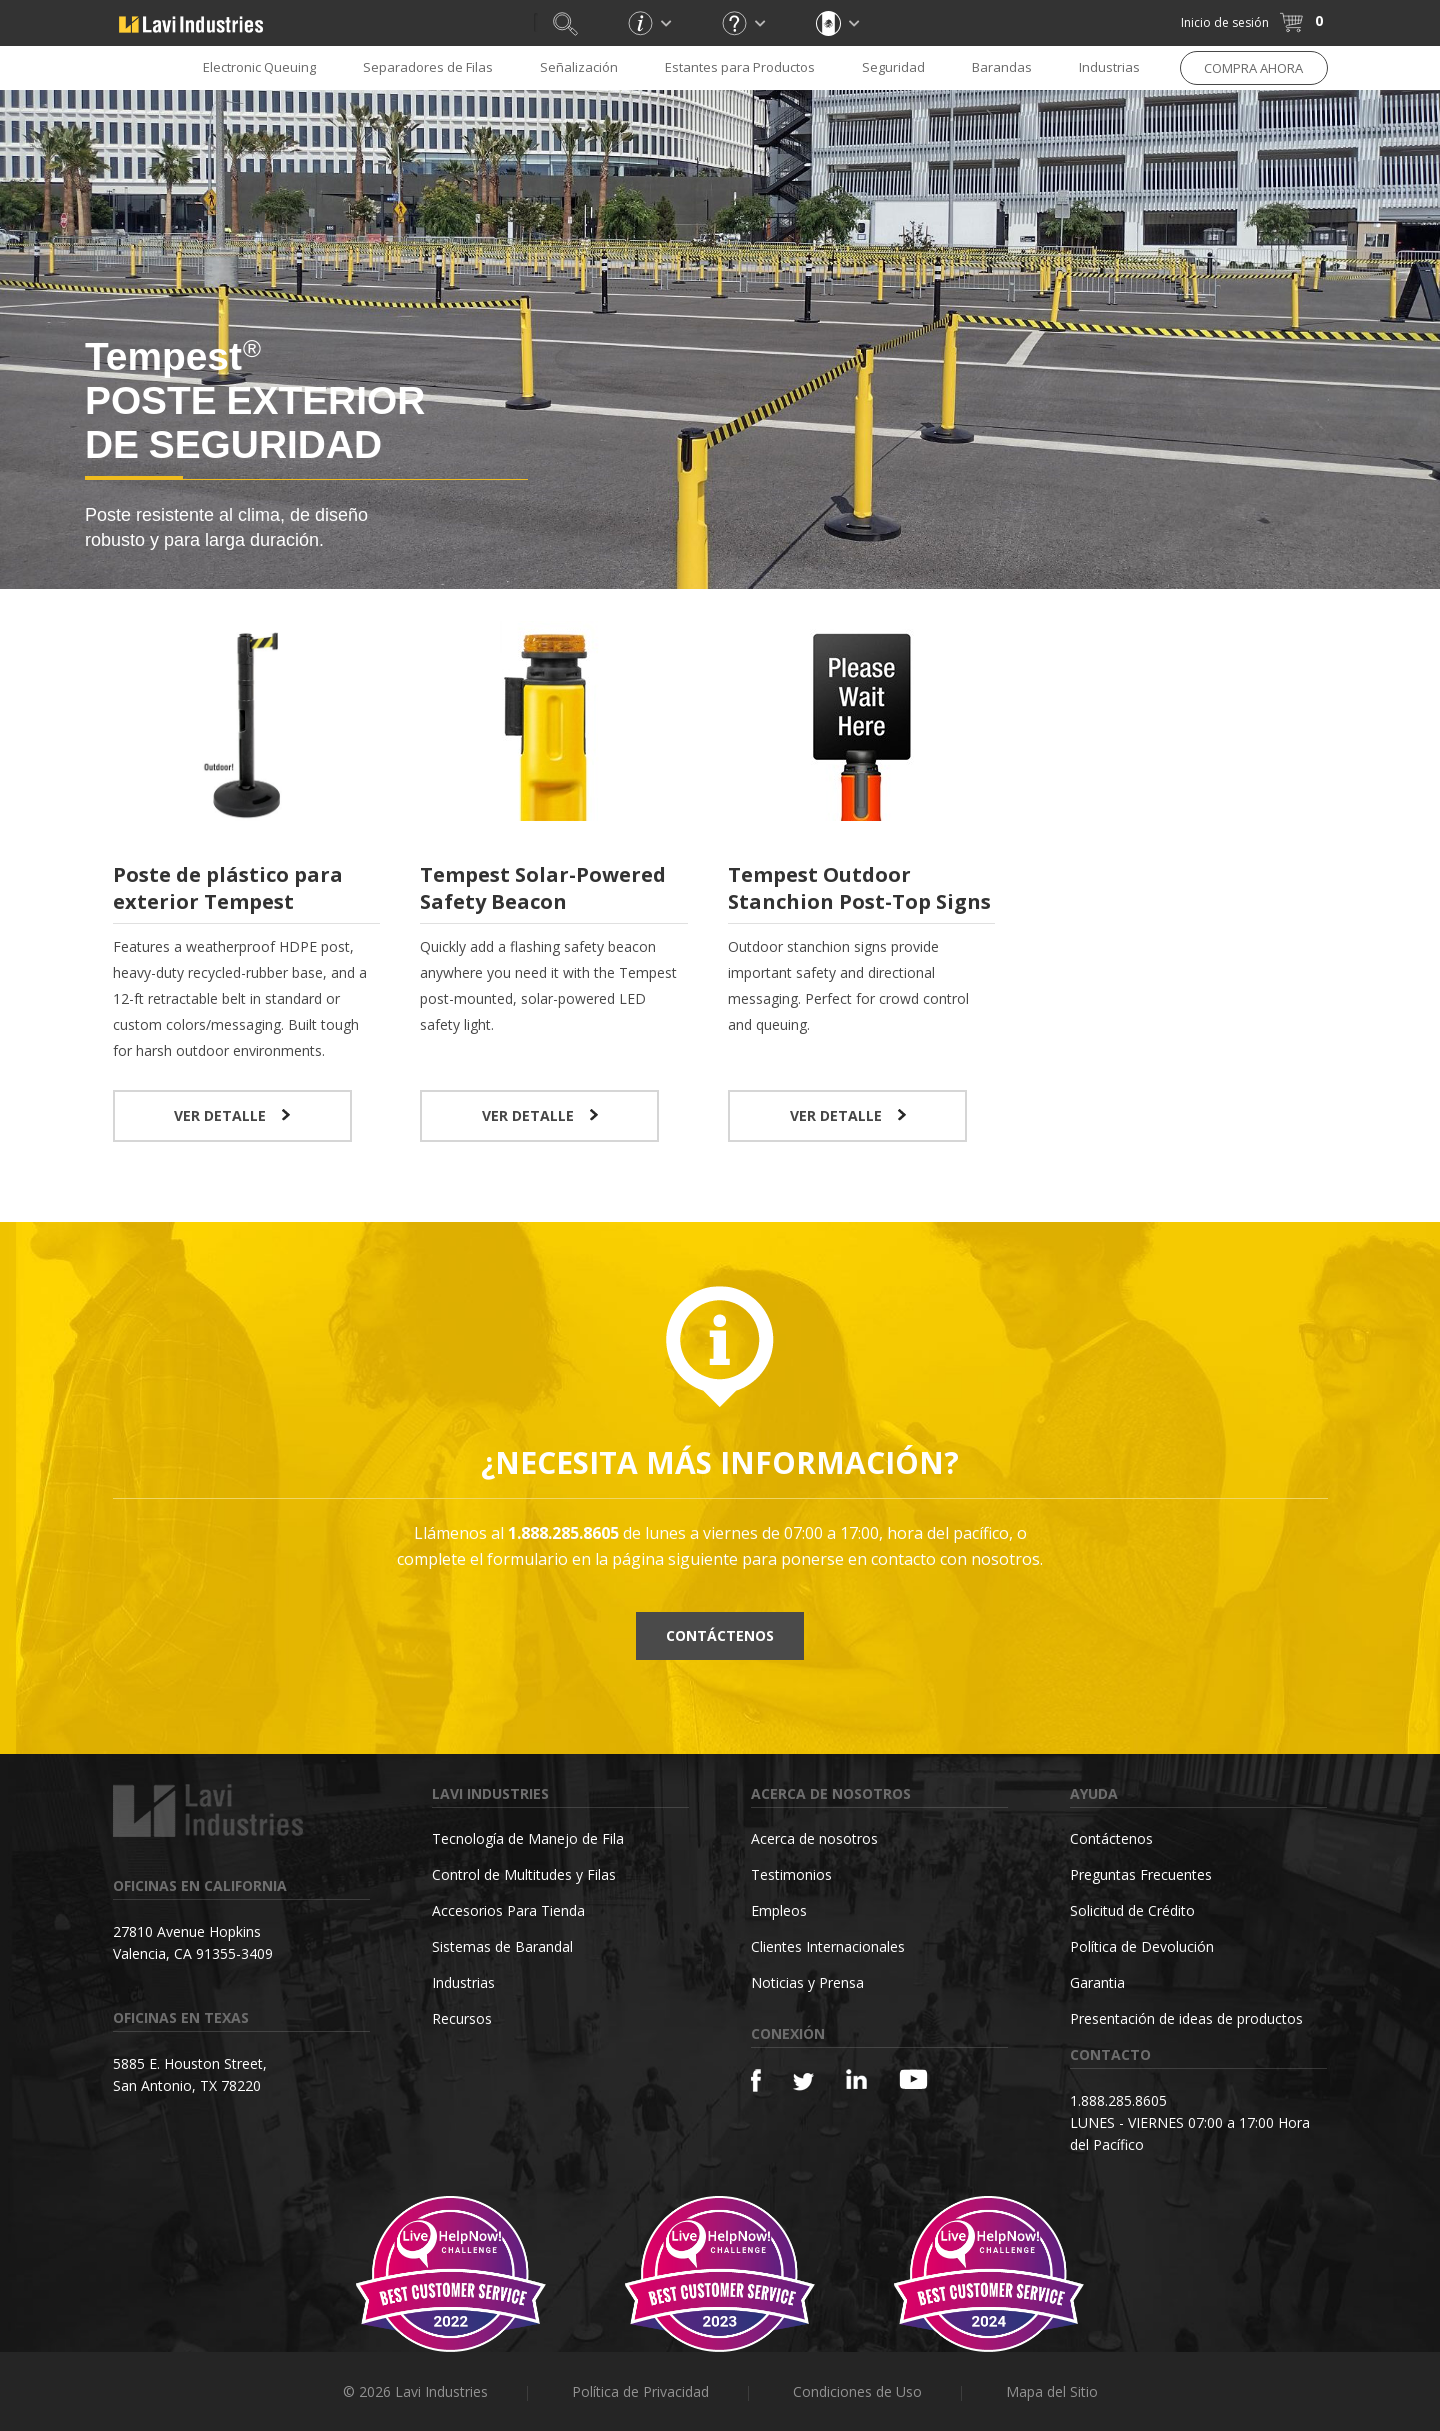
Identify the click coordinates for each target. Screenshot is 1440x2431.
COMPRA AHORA (1253, 68)
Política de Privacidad (640, 2391)
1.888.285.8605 (1118, 2100)
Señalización (579, 67)
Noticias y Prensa (807, 1982)
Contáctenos (720, 1635)
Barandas (1002, 67)
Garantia (1097, 1982)
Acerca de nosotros (814, 1838)
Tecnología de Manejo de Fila (528, 1838)
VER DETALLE (232, 1115)
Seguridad (893, 67)
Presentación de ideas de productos (1186, 2018)
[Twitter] (803, 2082)
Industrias (1109, 67)
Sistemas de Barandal (502, 1946)
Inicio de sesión (1225, 22)
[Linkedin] (856, 2079)
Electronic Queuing (259, 67)
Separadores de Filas (428, 67)
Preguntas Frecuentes (1141, 1874)
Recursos (462, 2018)
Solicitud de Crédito (1132, 1910)
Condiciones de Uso (857, 2391)
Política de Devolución (1142, 1946)
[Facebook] (756, 2080)
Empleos (779, 1910)
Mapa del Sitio (1052, 2391)
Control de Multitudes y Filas (524, 1874)
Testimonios (791, 1874)
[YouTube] (913, 2079)
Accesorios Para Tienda (508, 1910)
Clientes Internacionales (828, 1946)
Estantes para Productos (740, 67)
